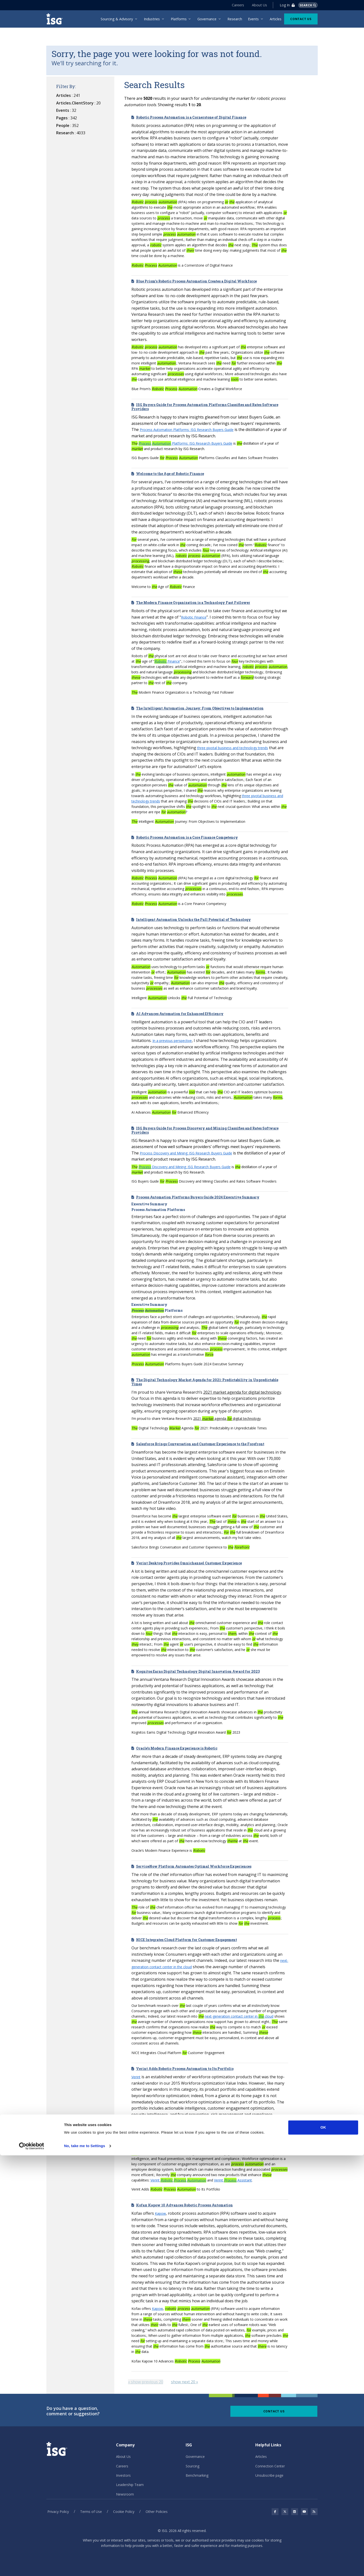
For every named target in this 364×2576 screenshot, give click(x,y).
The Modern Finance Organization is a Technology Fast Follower (193, 602)
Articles (261, 2456)
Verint (135, 2077)
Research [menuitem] (234, 19)
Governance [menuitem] (206, 19)
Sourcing (192, 2466)
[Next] (184, 2381)
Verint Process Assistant (178, 2146)
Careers (234, 5)
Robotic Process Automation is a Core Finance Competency (187, 837)
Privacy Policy (58, 2511)
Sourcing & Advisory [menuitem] (117, 19)
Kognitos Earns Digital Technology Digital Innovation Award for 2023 (198, 1671)
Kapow (160, 2213)
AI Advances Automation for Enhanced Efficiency (180, 1013)
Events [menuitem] (253, 19)
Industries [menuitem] (152, 19)
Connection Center (270, 2466)
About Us (256, 5)
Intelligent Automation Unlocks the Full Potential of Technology (193, 919)
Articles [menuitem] (275, 19)
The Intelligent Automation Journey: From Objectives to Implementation (200, 708)
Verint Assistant (233, 2180)
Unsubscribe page (269, 2475)
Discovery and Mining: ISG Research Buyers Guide (185, 1166)
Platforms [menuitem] (179, 19)
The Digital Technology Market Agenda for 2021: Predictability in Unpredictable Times (204, 1382)
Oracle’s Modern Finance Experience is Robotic (176, 1748)
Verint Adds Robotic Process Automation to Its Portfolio (185, 2068)
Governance (195, 2456)
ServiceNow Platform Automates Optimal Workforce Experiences (193, 1866)
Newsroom (125, 2494)
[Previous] (145, 2381)
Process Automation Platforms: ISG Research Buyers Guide (187, 429)
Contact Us (300, 19)
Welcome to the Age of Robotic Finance (170, 473)
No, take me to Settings (84, 2566)
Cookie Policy (123, 2511)
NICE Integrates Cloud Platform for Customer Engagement (186, 1939)
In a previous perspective (172, 1040)
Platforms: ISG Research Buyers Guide (185, 443)
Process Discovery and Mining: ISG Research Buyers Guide (186, 1153)
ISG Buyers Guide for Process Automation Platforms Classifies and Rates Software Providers (204, 406)
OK (323, 2548)
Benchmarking (197, 2475)
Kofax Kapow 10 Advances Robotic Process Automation (184, 2205)
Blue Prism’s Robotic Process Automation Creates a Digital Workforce (196, 281)
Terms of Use (91, 2511)
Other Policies (157, 2511)
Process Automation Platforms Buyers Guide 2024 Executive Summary (197, 1197)
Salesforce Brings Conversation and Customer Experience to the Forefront (200, 1444)
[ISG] (56, 18)
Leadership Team (130, 2484)
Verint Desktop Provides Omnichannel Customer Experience (189, 1563)
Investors (123, 2475)
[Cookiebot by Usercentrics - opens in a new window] (31, 2566)
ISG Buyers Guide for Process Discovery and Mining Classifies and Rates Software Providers (204, 1130)
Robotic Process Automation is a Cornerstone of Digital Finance (191, 117)
